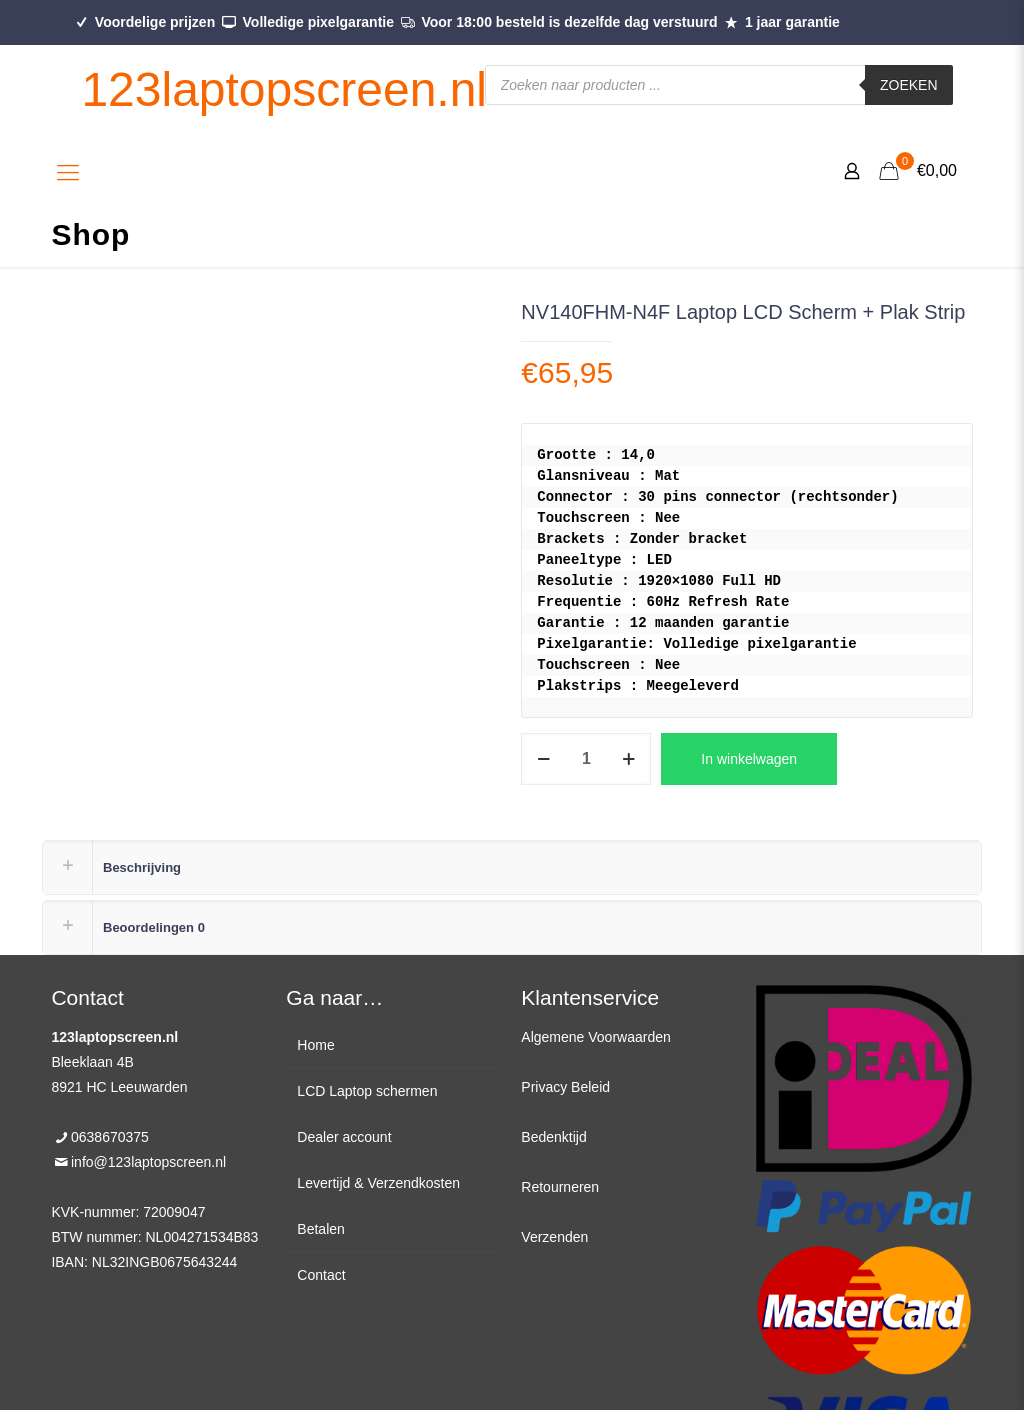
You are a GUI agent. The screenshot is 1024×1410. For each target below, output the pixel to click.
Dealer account (344, 1137)
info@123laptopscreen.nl (148, 1162)
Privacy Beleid (565, 1087)
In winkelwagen (749, 759)
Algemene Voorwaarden (595, 1037)
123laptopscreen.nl (284, 89)
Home (315, 1045)
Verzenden (554, 1237)
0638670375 (110, 1137)
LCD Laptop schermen (367, 1091)
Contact (321, 1275)
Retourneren (560, 1187)
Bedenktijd (553, 1137)
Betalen (320, 1229)
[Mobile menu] (68, 173)
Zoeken (909, 85)
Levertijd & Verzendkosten (378, 1183)
